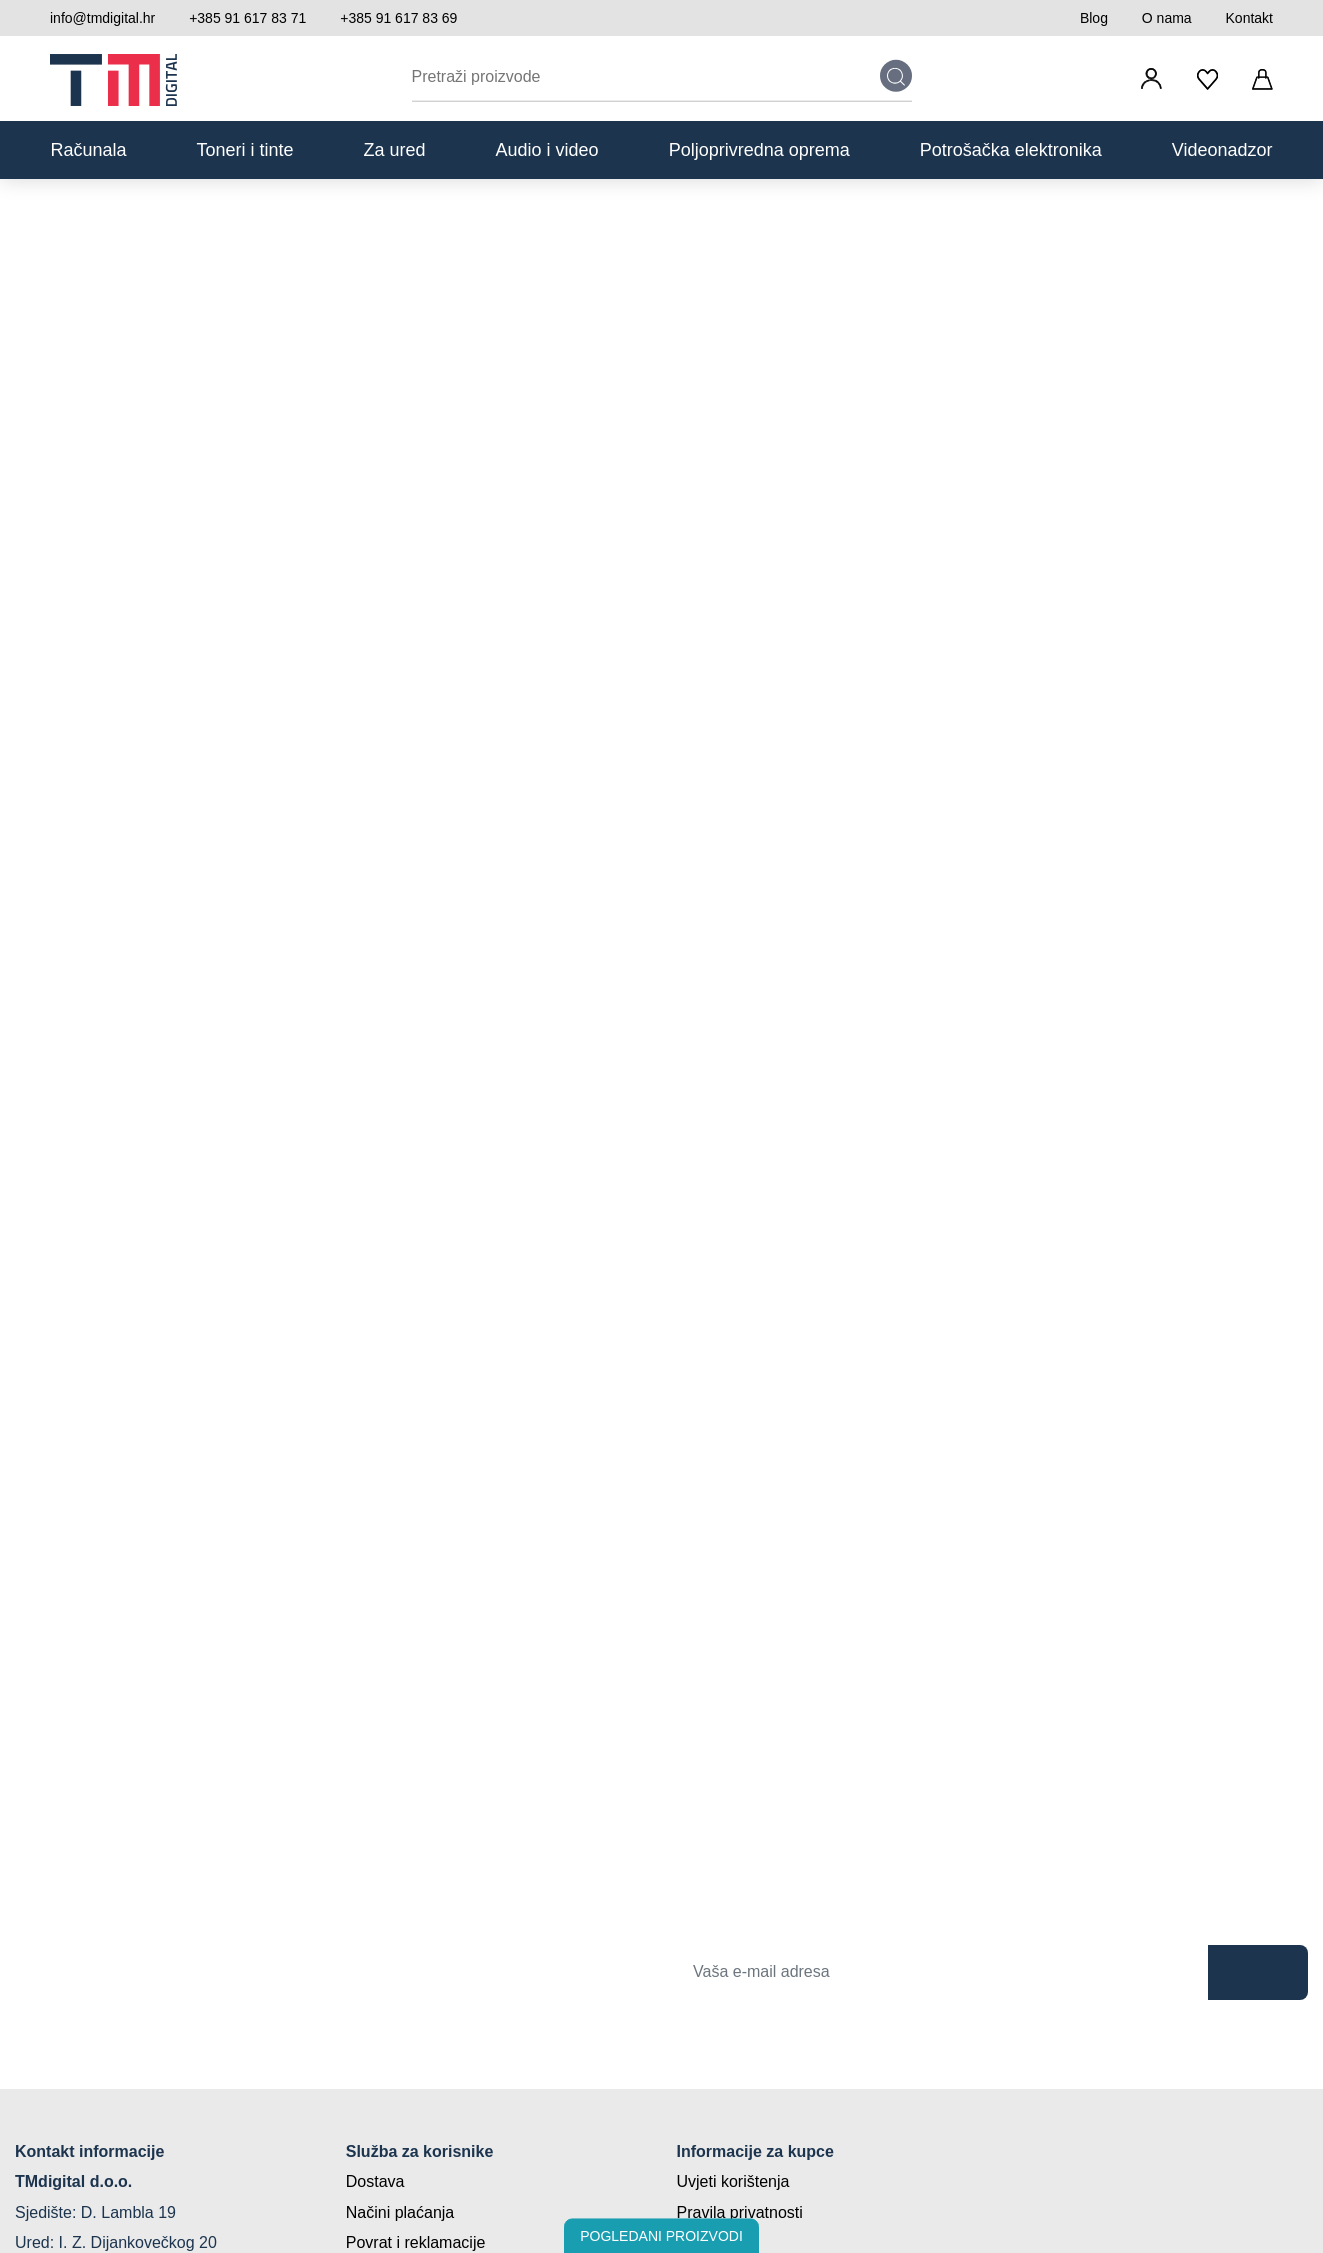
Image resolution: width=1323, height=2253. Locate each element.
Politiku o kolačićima (870, 1096)
